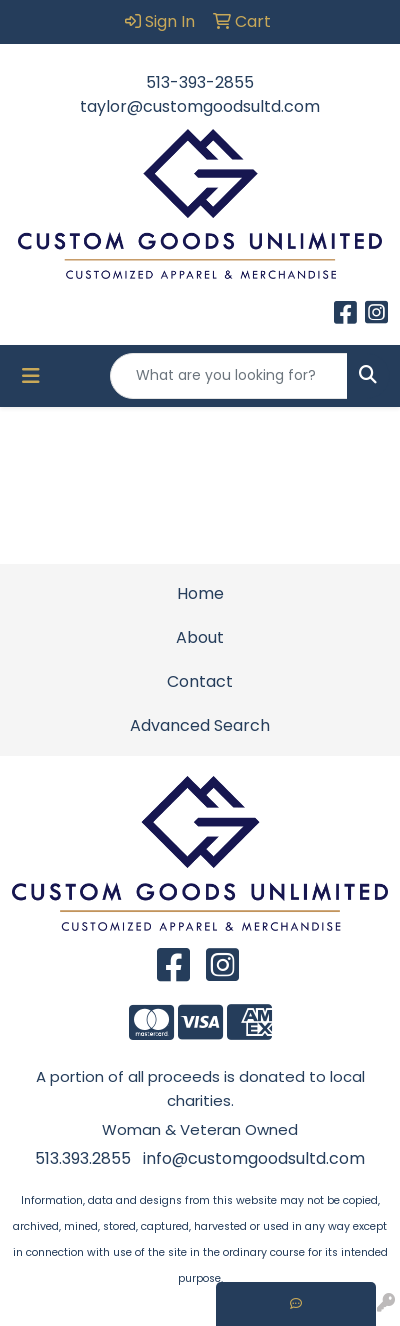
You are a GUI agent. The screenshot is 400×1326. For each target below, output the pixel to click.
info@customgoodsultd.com (254, 1158)
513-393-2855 (200, 82)
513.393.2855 (83, 1158)
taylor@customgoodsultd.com (200, 106)
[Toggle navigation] (31, 376)
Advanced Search (200, 725)
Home (200, 593)
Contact (200, 681)
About (200, 637)
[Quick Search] (229, 376)
